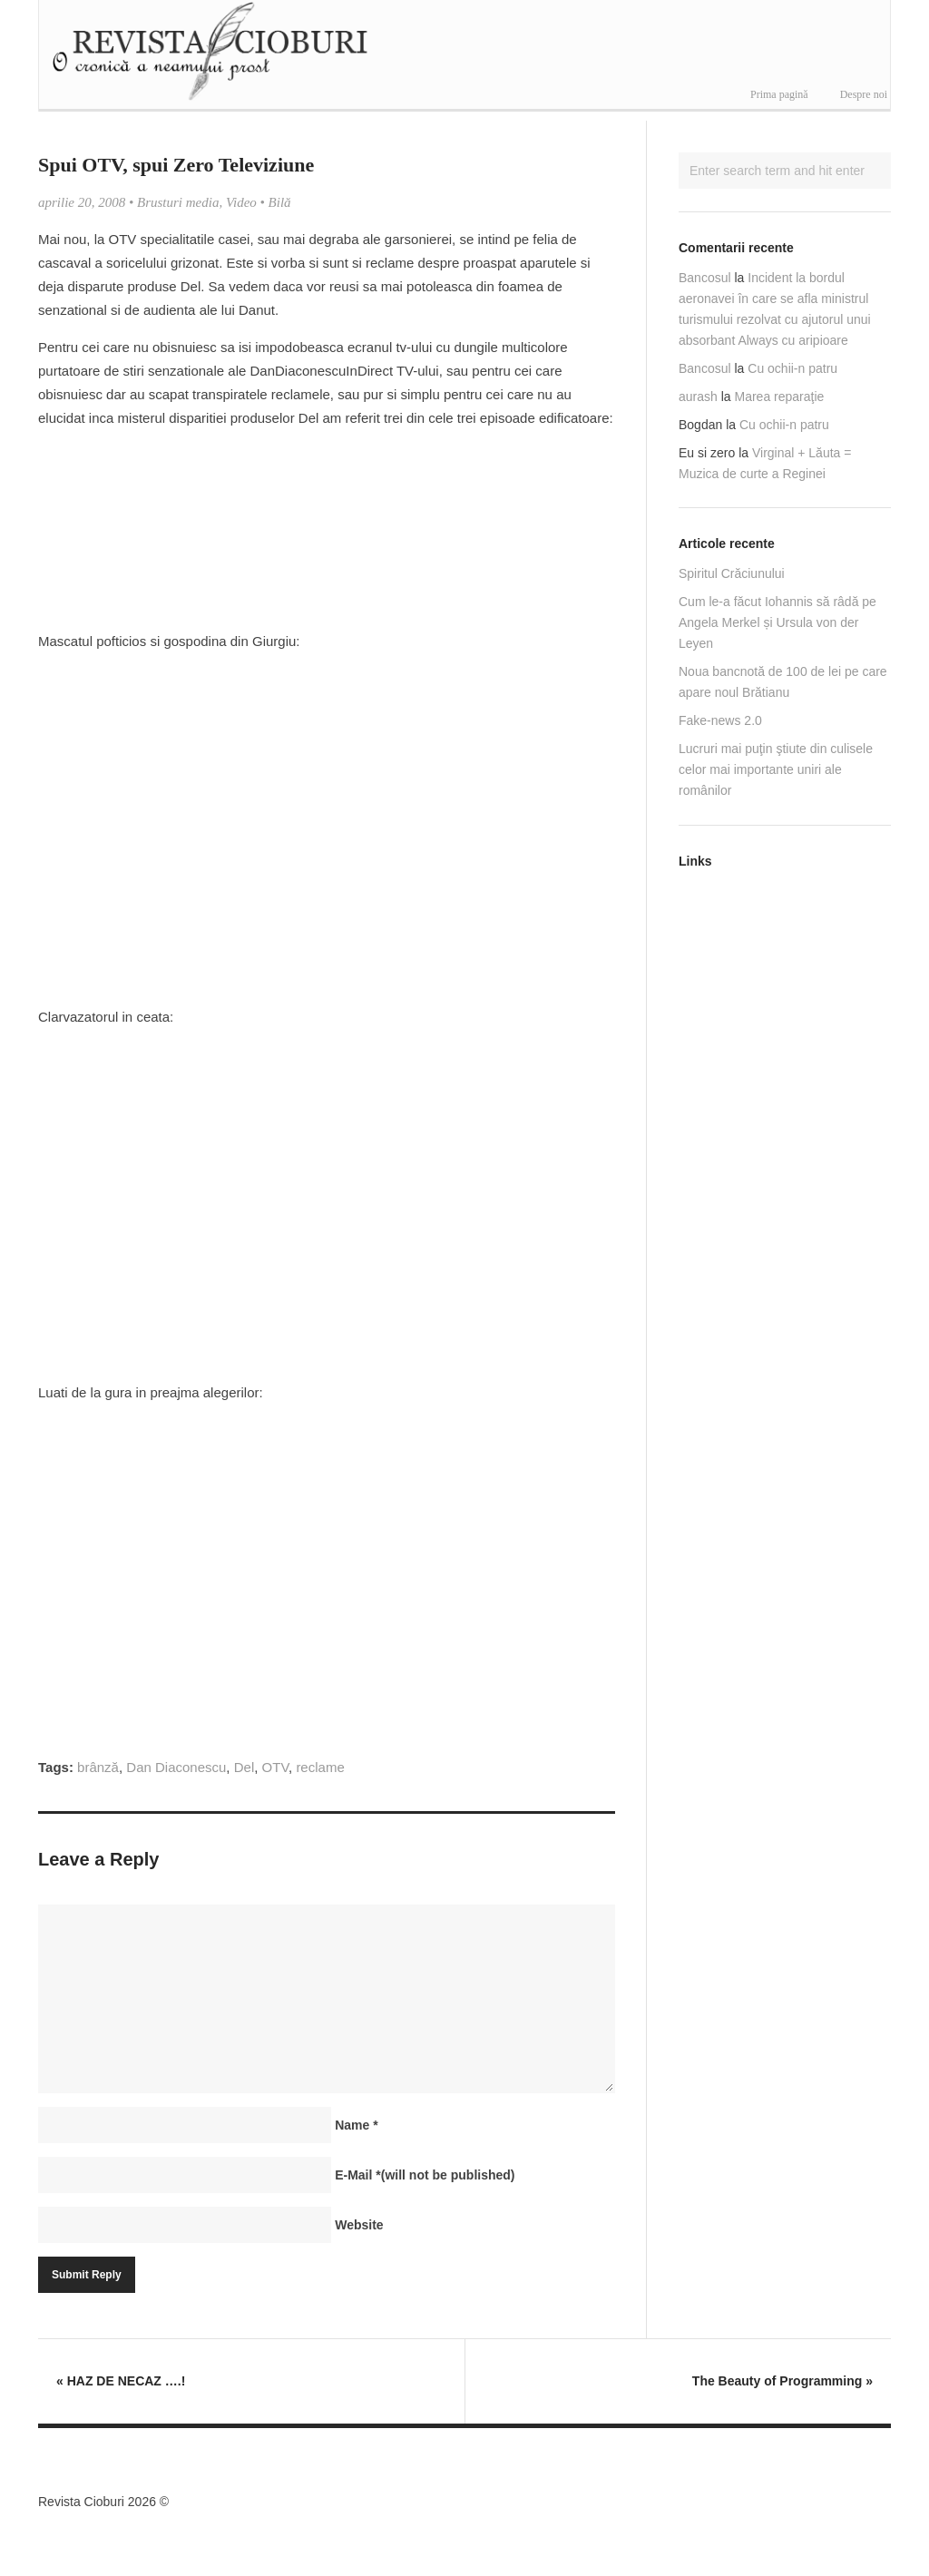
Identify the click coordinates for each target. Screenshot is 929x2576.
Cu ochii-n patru (792, 368)
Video (241, 202)
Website (359, 2225)
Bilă (280, 202)
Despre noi (863, 94)
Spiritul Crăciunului (732, 573)
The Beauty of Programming (782, 2381)
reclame (320, 1767)
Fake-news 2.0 (720, 720)
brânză (98, 1767)
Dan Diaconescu (176, 1767)
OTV (275, 1767)
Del (244, 1767)
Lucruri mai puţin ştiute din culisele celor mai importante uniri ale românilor (776, 769)
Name (356, 2125)
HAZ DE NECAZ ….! (120, 2381)
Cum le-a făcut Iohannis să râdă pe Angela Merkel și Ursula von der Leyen (777, 622)
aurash (698, 396)
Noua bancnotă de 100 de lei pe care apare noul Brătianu (783, 682)
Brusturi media (178, 202)
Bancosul (705, 277)
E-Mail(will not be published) (424, 2175)
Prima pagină (779, 94)
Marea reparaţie (780, 396)
